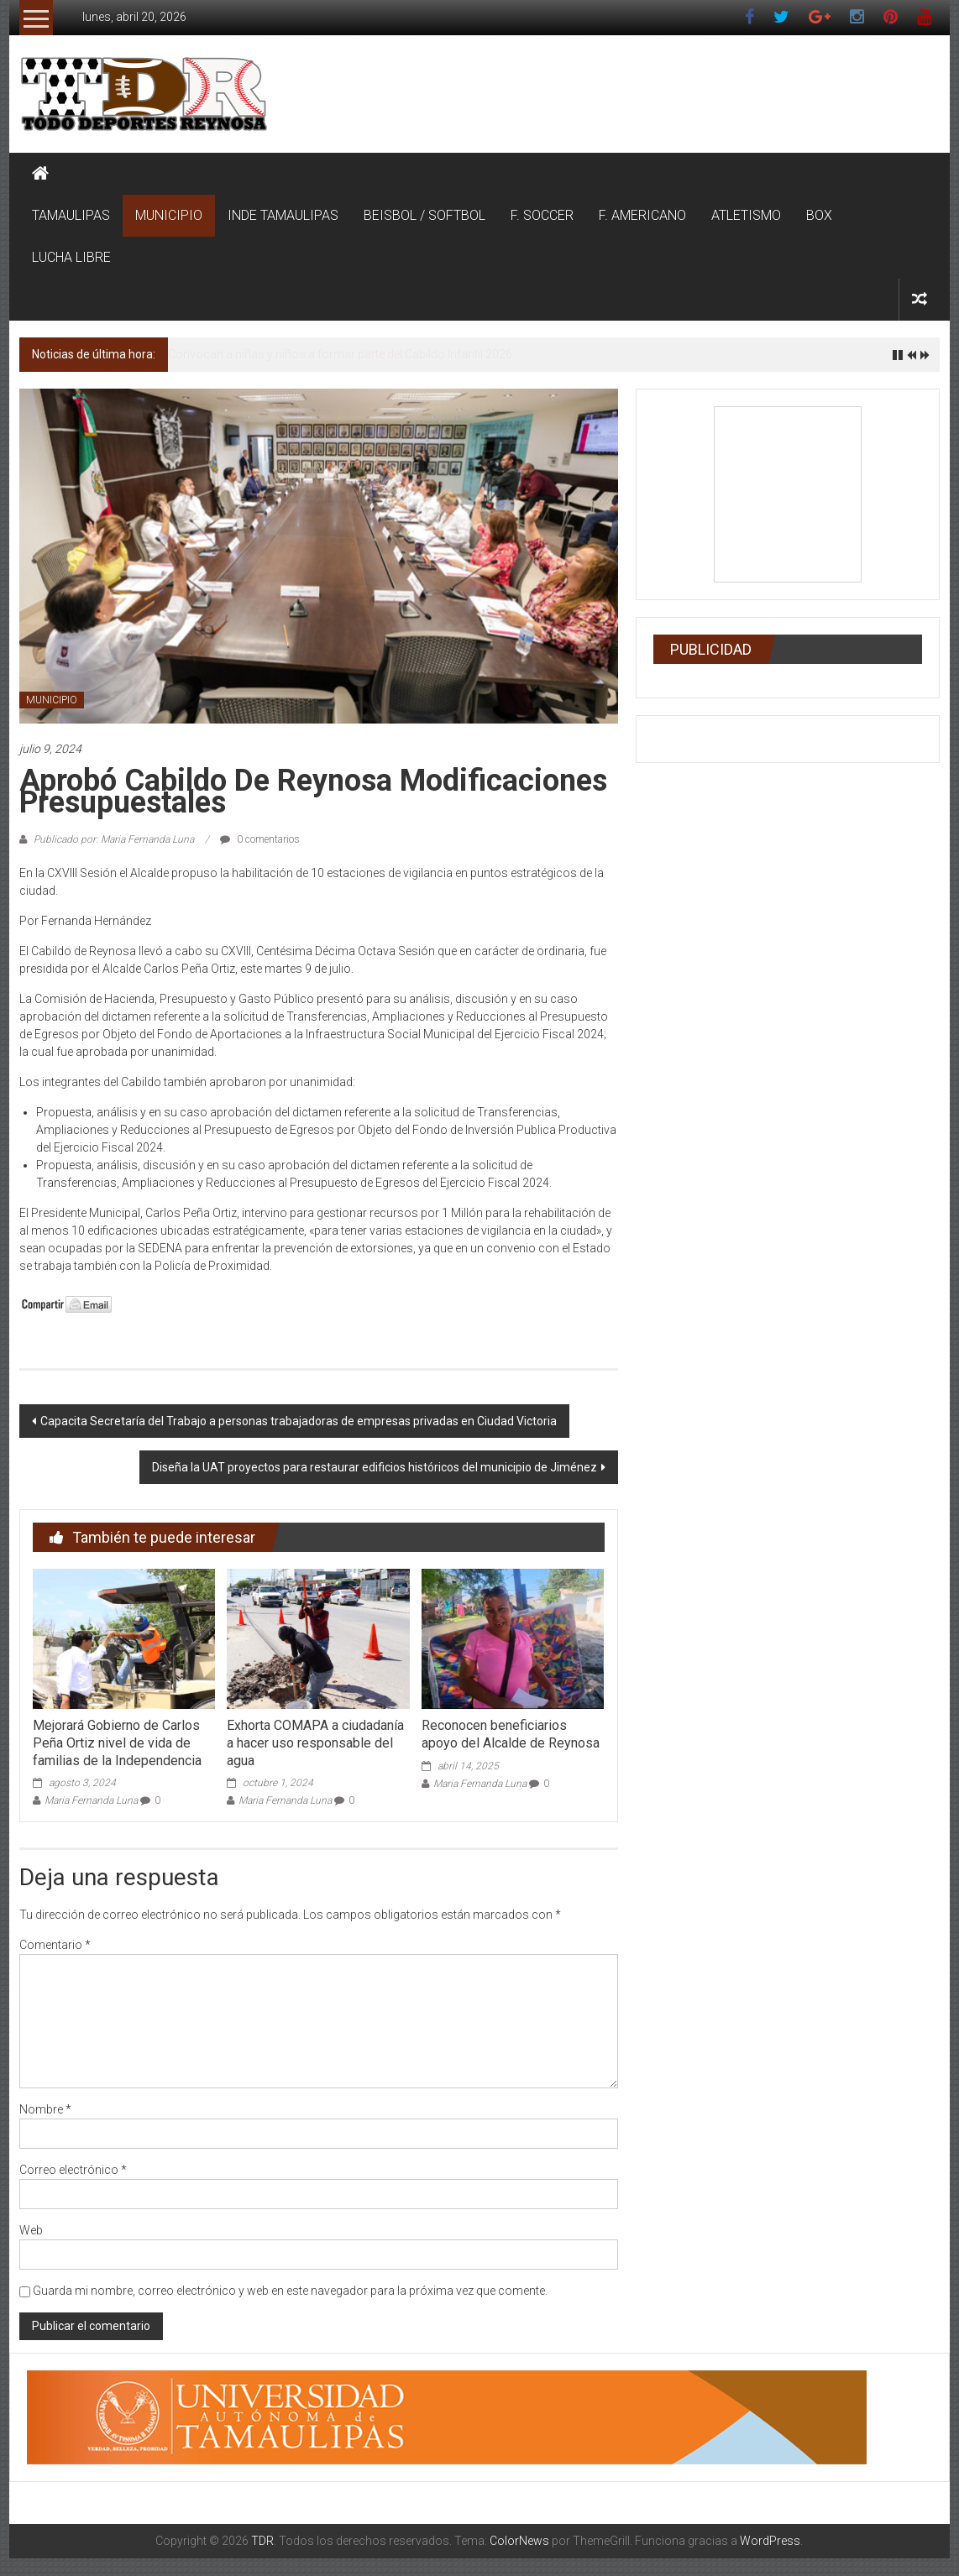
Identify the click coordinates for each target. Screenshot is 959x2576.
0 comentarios (260, 839)
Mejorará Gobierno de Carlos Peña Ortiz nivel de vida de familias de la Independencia (117, 1743)
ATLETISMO (746, 215)
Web (31, 2230)
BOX (819, 215)
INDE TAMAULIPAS (283, 215)
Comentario (55, 1945)
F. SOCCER (542, 215)
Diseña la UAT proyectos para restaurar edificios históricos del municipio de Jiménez (374, 1467)
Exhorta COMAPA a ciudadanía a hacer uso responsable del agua (315, 1743)
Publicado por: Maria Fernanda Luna (114, 839)
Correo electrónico (73, 2169)
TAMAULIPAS (71, 215)
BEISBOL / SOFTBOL (424, 215)
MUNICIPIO (168, 215)
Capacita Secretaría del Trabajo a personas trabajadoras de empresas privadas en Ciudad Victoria (298, 1421)
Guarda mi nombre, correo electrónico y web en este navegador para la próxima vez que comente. (290, 2290)
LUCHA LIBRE (71, 257)
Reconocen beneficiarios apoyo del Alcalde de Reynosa (511, 1734)
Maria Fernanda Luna (91, 1800)
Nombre (45, 2109)
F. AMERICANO (642, 215)
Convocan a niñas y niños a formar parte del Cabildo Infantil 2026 (340, 354)
